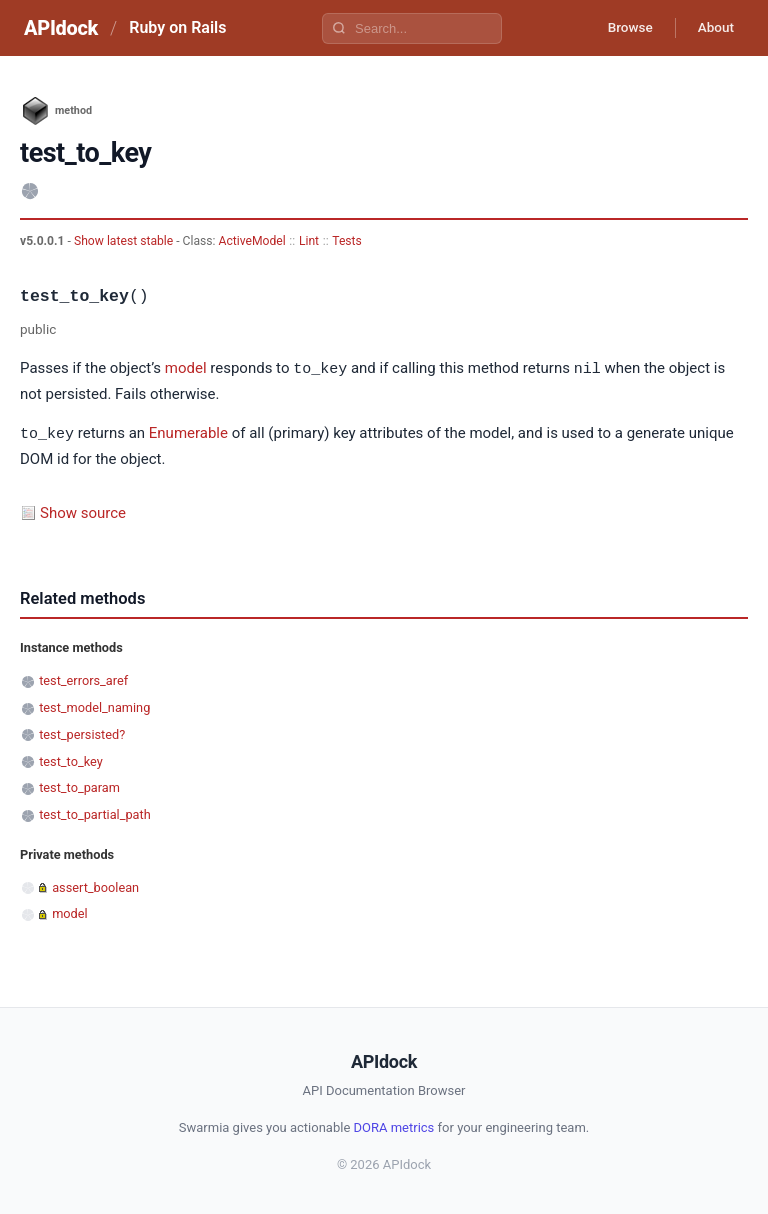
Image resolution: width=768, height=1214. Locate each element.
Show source (83, 511)
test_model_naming (94, 705)
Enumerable (188, 433)
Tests (347, 241)
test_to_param (79, 785)
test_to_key (71, 759)
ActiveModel (252, 241)
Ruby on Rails (177, 27)
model (186, 369)
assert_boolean (95, 885)
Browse (622, 28)
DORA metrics (394, 1125)
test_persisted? (82, 732)
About (713, 28)
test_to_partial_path (95, 812)
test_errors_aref (83, 678)
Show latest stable (125, 241)
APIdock (61, 28)
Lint (309, 241)
